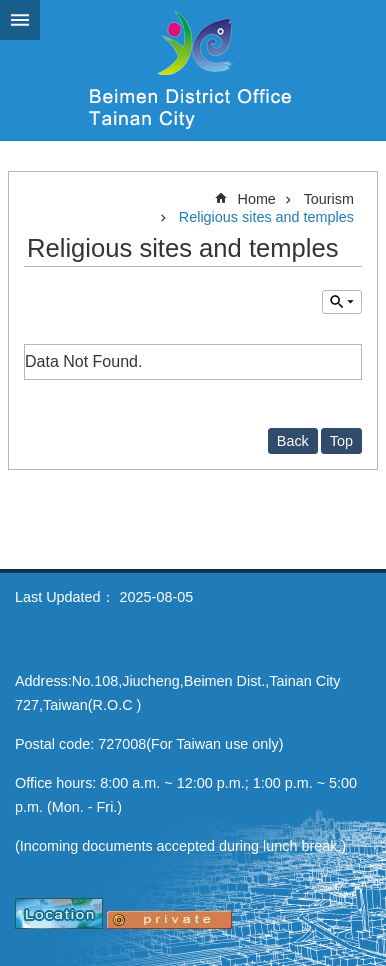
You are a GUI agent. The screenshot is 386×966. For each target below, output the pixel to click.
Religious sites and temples (266, 217)
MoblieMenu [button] (20, 20)
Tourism (329, 199)
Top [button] (341, 441)
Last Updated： (65, 597)
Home (256, 199)
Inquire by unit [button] (342, 302)
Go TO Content (10, 10)
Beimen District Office (193, 70)
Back (293, 441)
